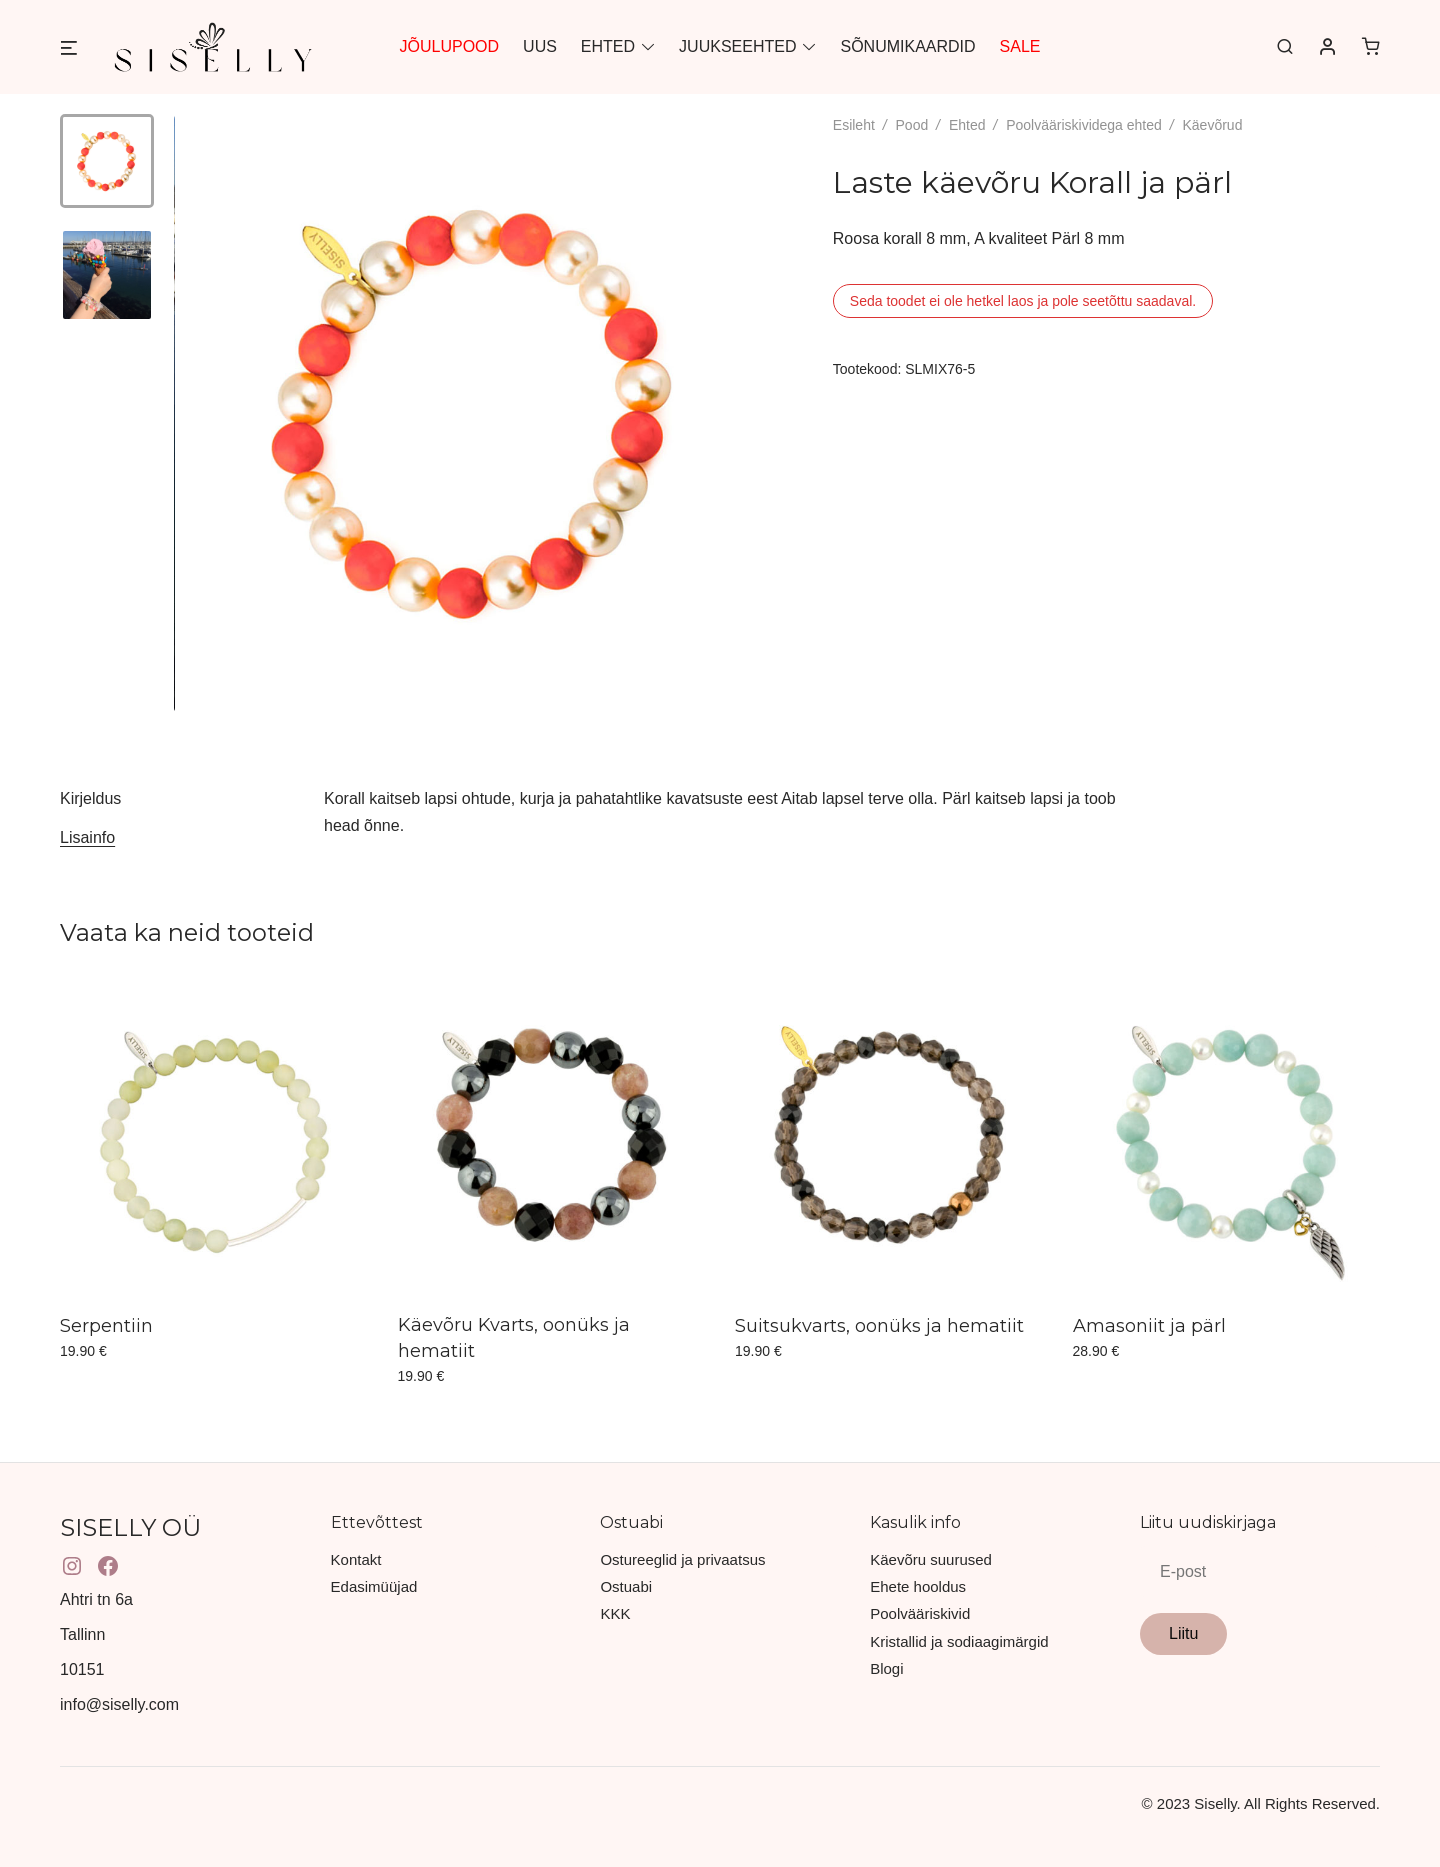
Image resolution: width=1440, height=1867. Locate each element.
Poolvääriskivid (920, 1613)
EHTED (608, 46)
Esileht (854, 125)
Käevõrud (1212, 125)
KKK (615, 1613)
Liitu (1183, 1633)
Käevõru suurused (931, 1559)
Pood (912, 125)
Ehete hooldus (918, 1586)
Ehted (967, 125)
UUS (540, 46)
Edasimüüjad (374, 1586)
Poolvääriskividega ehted (1084, 125)
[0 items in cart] (1371, 46)
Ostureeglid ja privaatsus (682, 1559)
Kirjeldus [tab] (90, 798)
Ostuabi (626, 1586)
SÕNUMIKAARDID (907, 46)
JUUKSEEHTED (737, 46)
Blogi (886, 1668)
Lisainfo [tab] (87, 837)
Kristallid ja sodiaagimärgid (959, 1641)
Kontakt (356, 1559)
